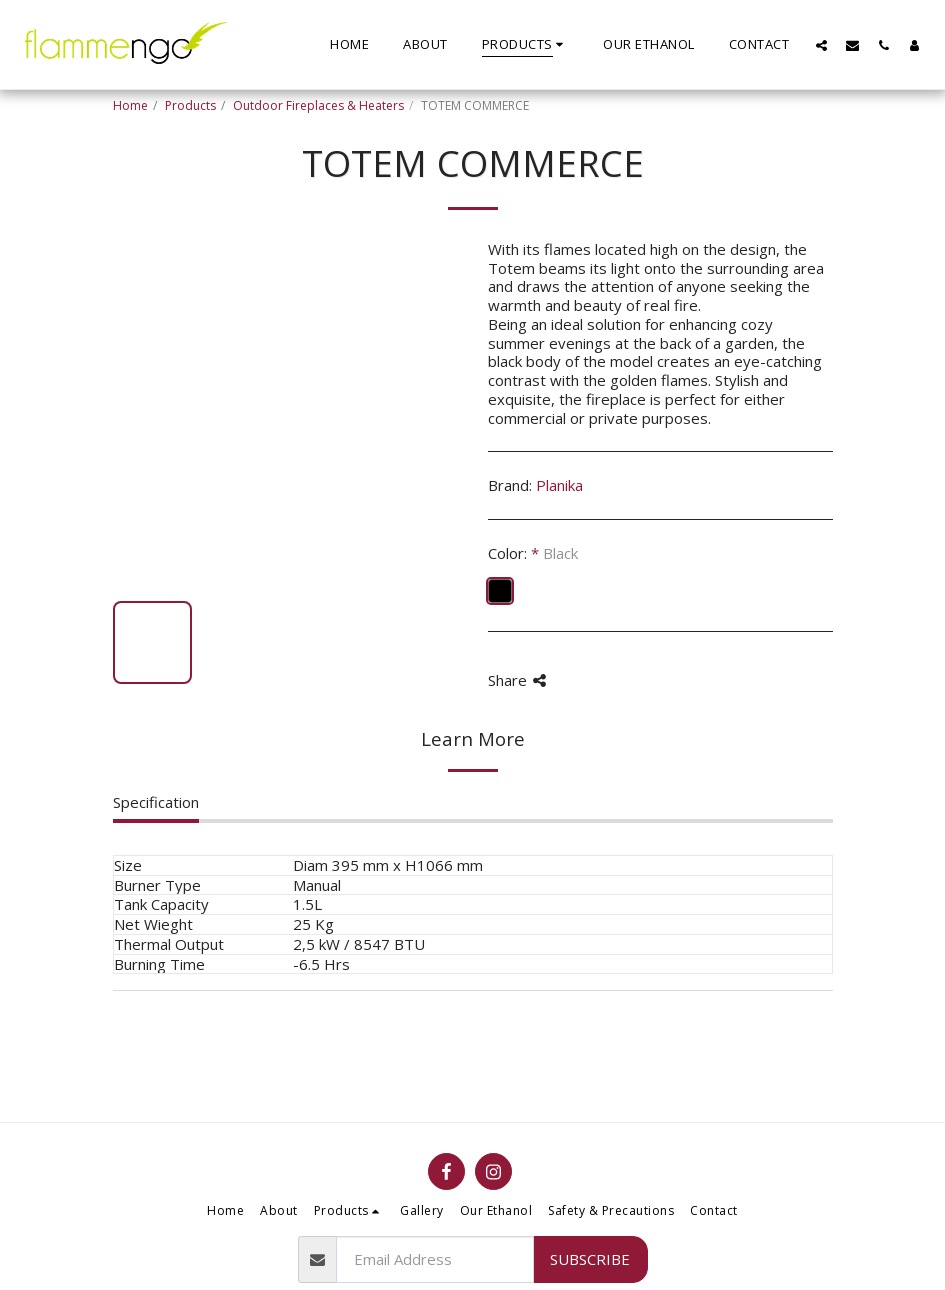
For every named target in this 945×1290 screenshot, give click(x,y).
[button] (821, 45)
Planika (559, 485)
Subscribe (590, 1259)
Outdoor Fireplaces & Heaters (318, 105)
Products (190, 105)
